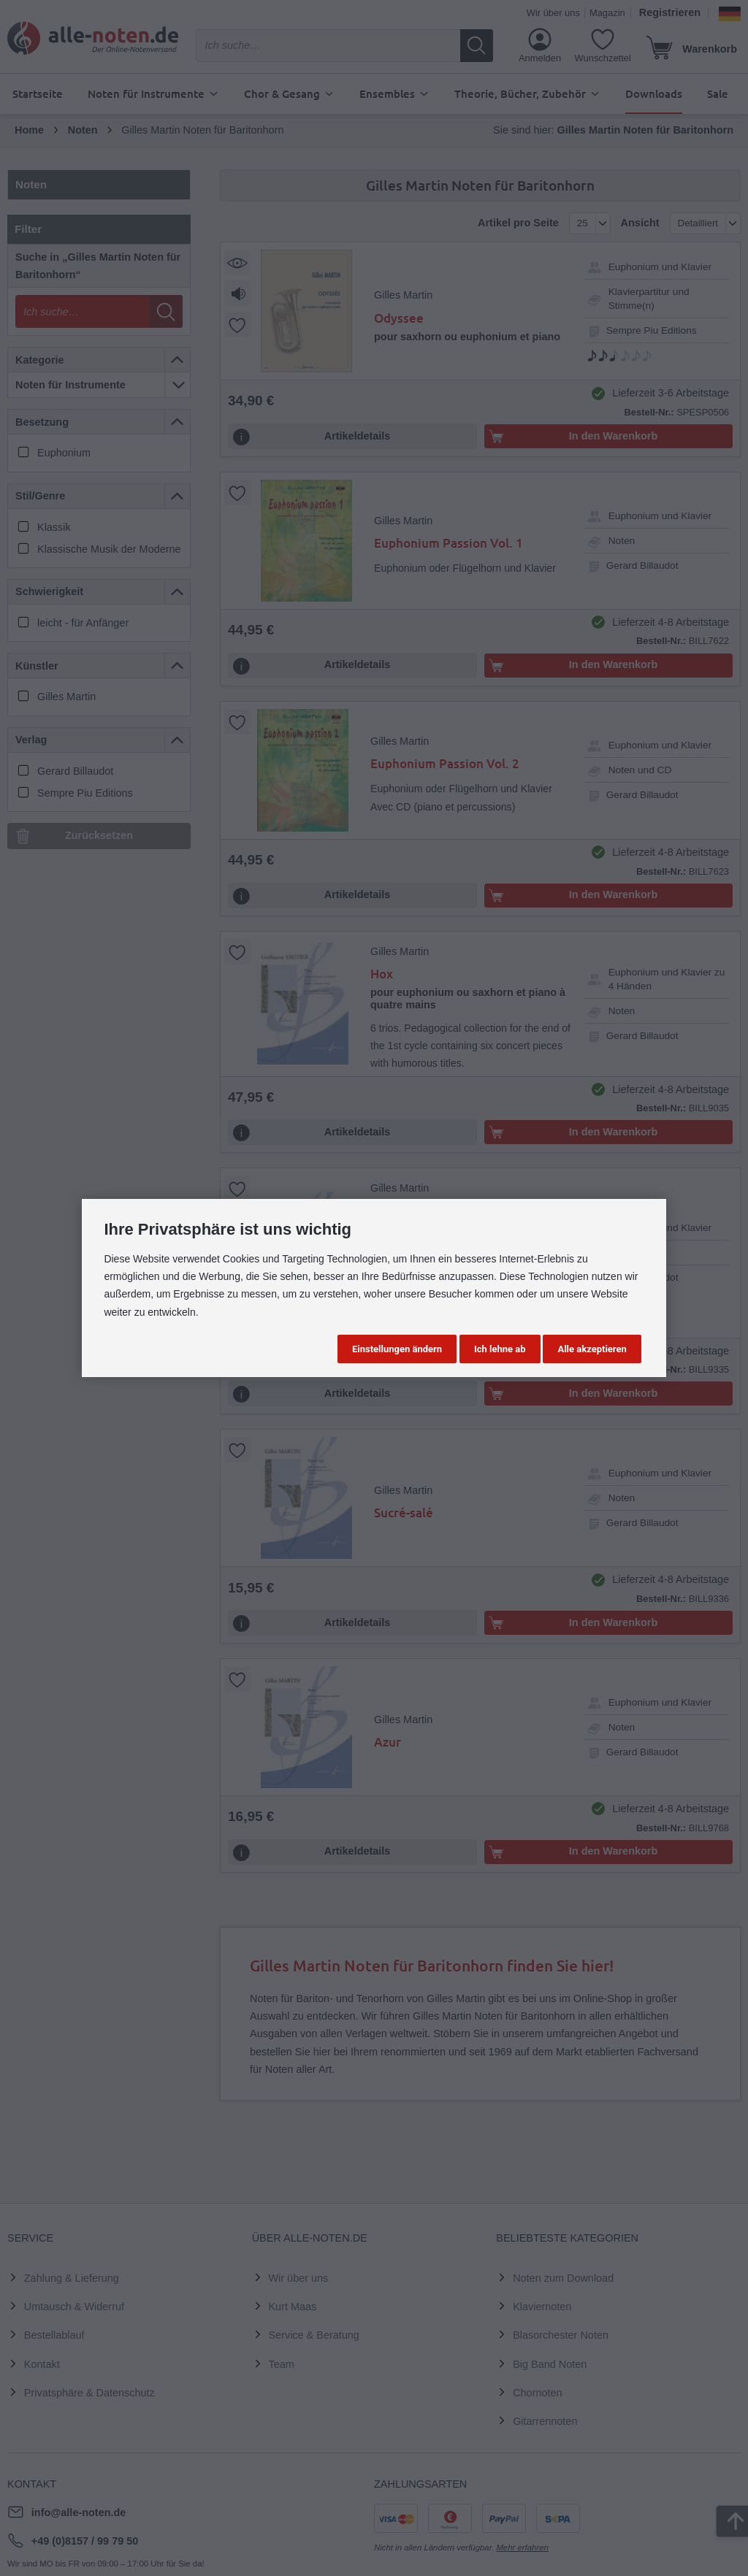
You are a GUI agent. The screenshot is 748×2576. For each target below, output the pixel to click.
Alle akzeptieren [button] (591, 1348)
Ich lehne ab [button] (500, 1348)
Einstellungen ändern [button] (397, 1348)
